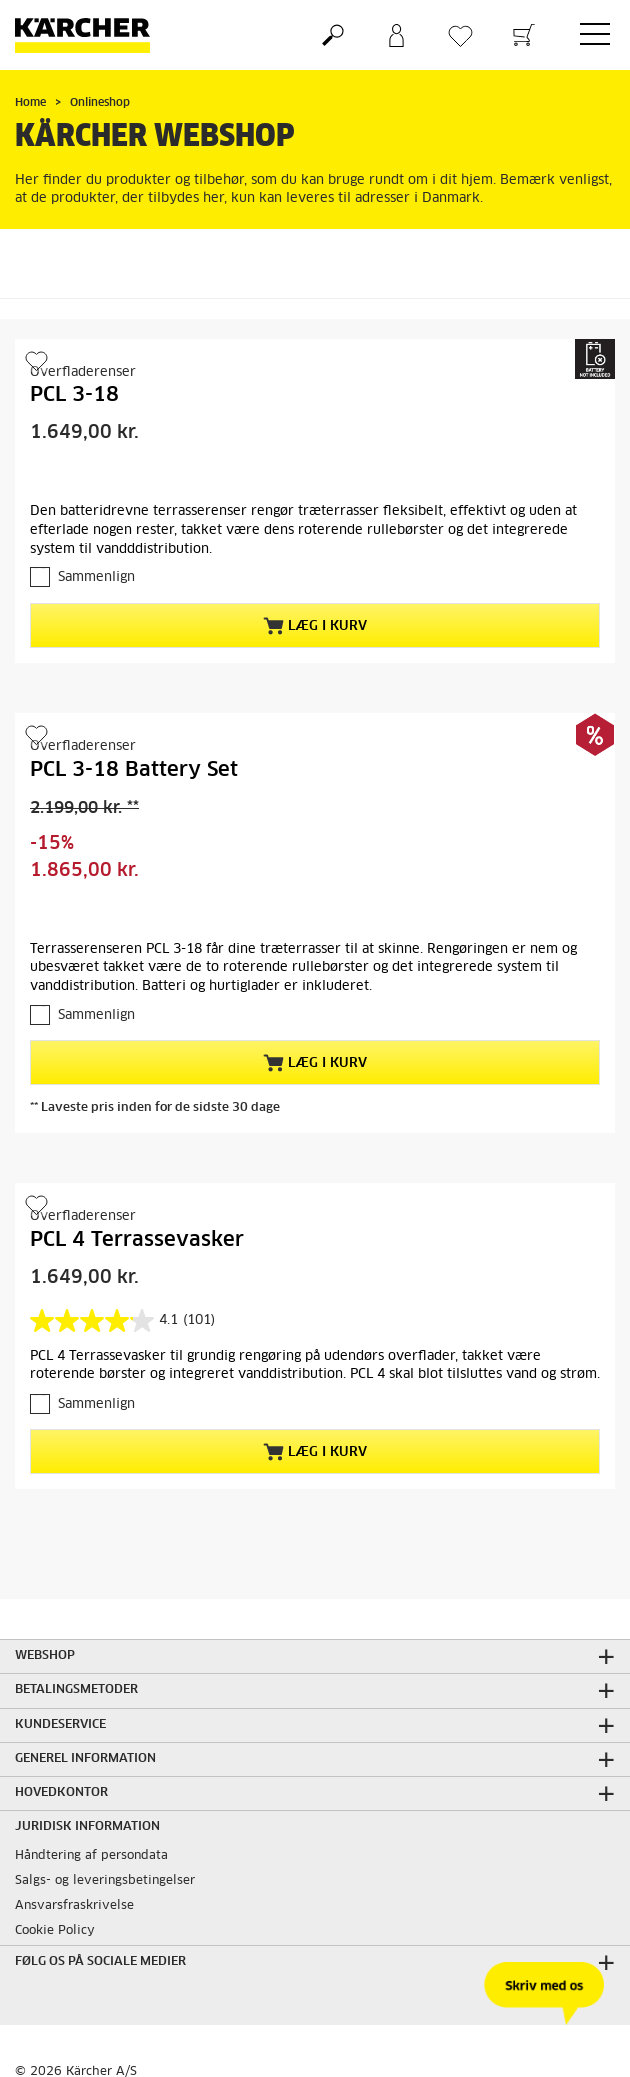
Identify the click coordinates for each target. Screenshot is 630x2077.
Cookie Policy (55, 1931)
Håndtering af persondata (91, 1856)
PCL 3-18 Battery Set (134, 770)
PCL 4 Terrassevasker (137, 1240)
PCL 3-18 (74, 395)
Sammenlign (96, 577)
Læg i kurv (315, 626)
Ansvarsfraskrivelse (74, 1906)
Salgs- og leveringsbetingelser (105, 1881)
